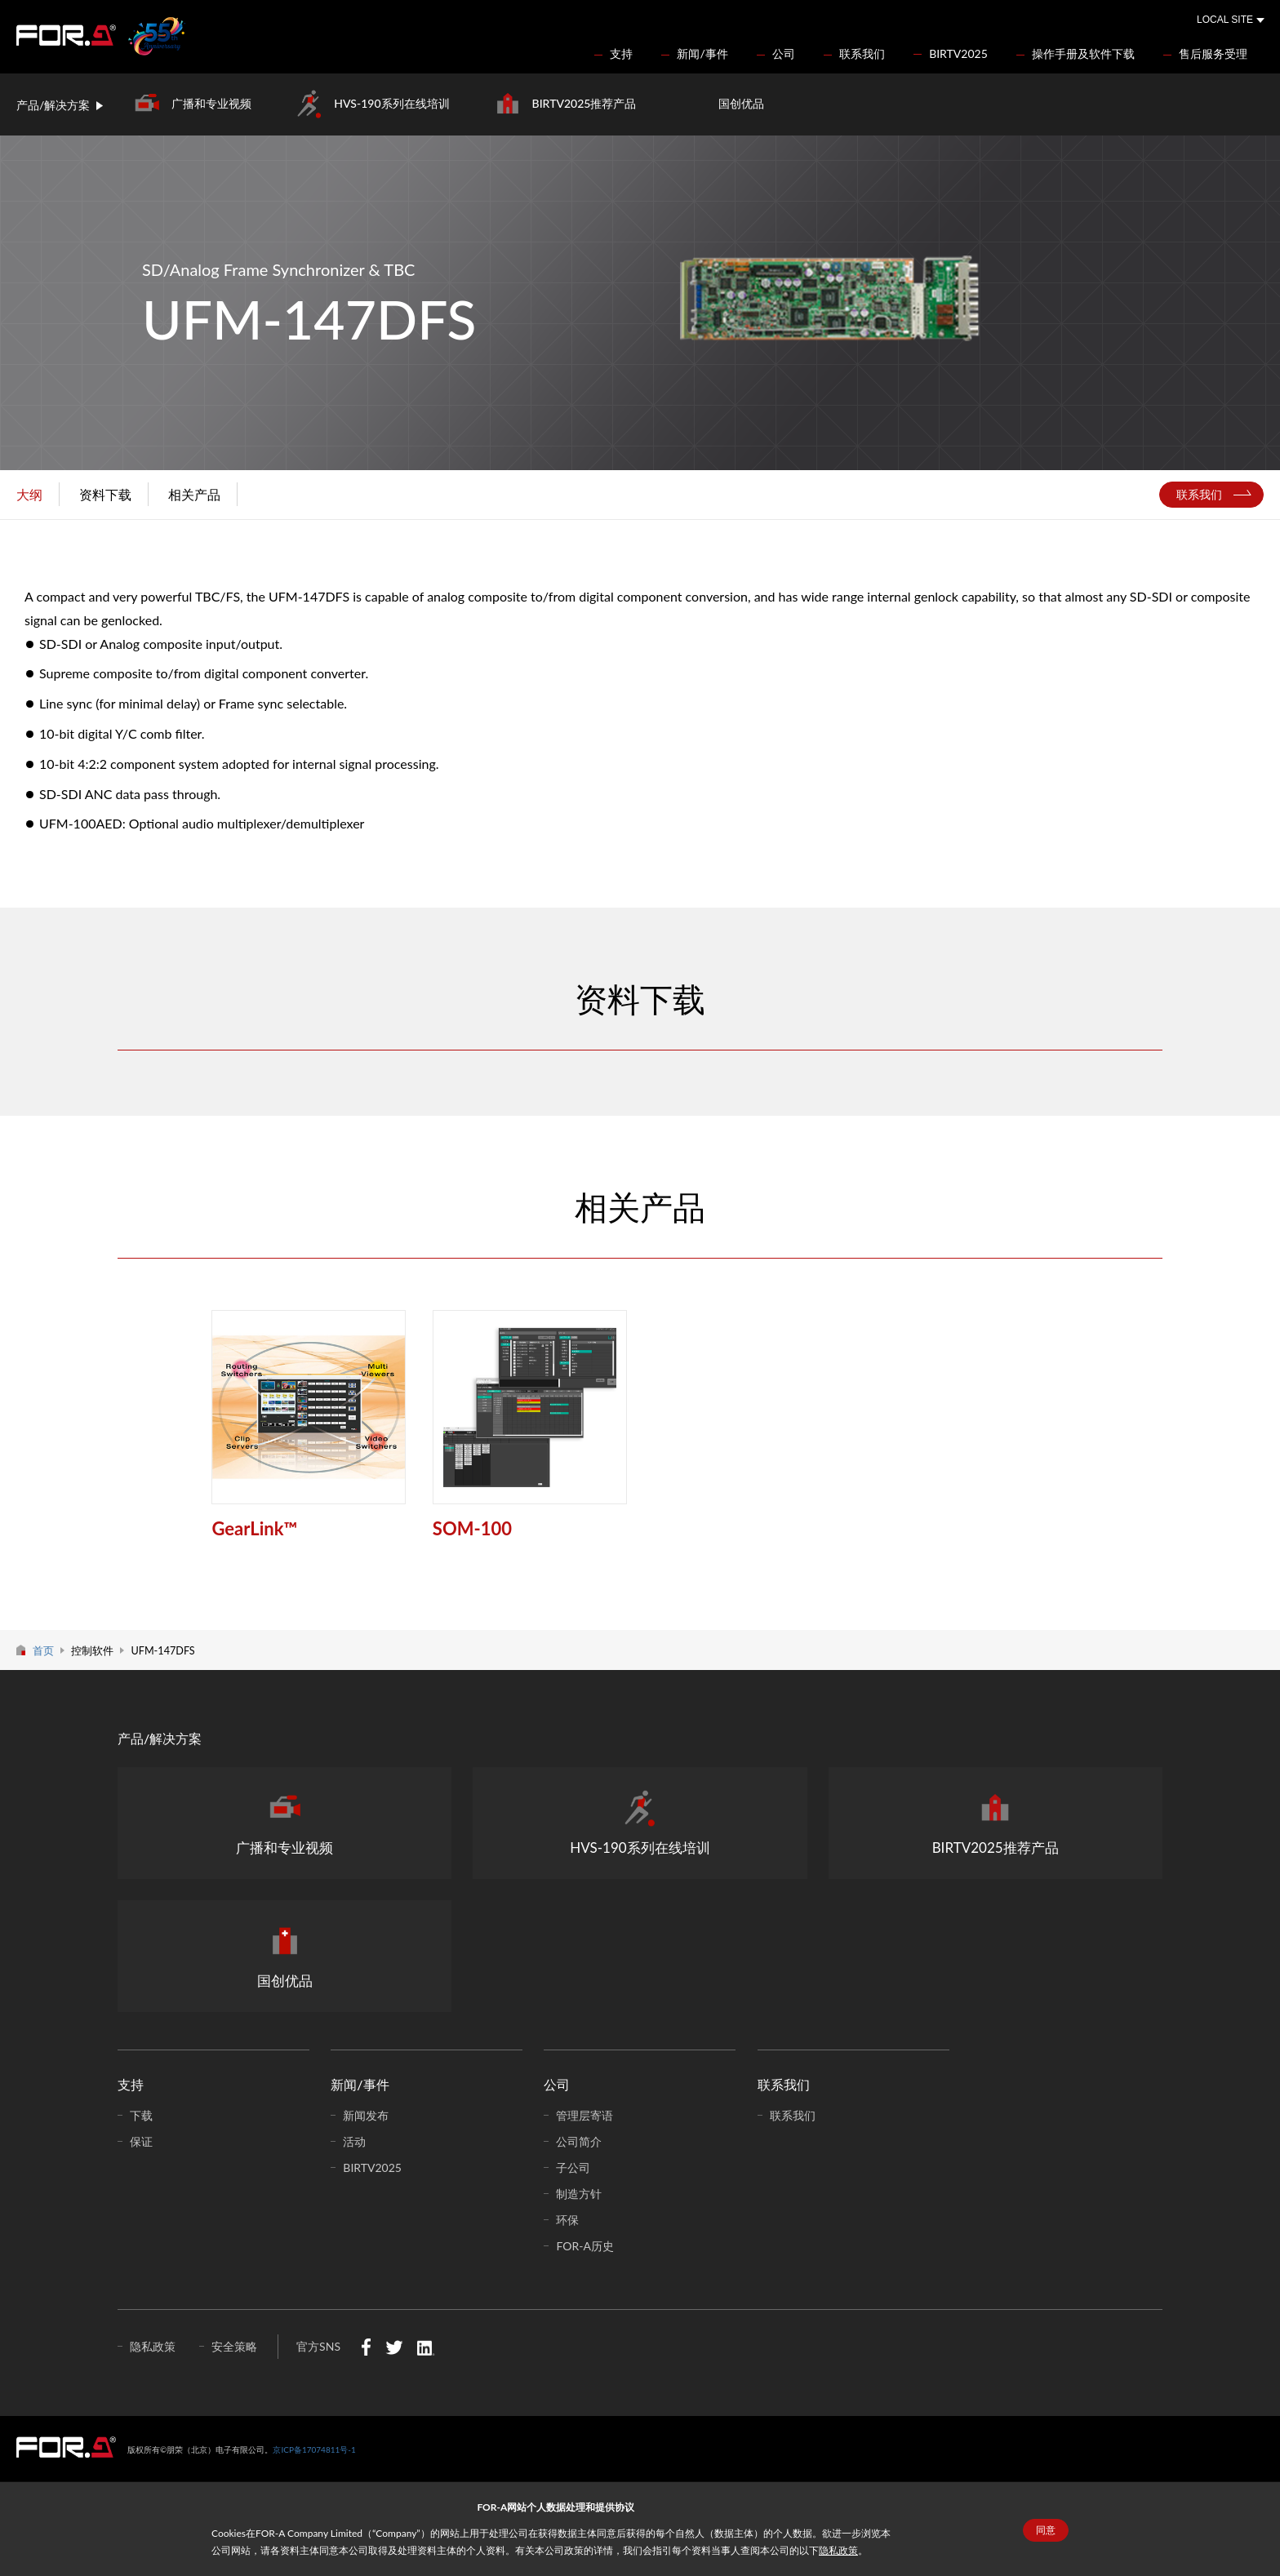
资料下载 (105, 494)
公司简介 (579, 2141)
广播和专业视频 (211, 103)
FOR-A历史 (584, 2246)
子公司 (573, 2167)
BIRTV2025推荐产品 (584, 103)
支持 (621, 53)
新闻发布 (366, 2115)
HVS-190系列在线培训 (391, 103)
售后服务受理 (1213, 53)
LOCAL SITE (1225, 19)
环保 (567, 2220)
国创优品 (741, 103)
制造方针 (579, 2194)
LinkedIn (426, 2347)
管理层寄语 (584, 2115)
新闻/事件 (702, 53)
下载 (141, 2115)
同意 (1046, 2530)
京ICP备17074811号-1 (314, 2449)
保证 (141, 2141)
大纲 (29, 494)
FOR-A (66, 35)
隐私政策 (838, 2550)
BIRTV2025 (958, 53)
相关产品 (194, 494)
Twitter (394, 2347)
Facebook (366, 2347)
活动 (354, 2141)
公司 (783, 53)
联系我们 (862, 53)
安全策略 (234, 2346)
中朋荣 (66, 2447)
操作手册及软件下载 (1083, 53)
